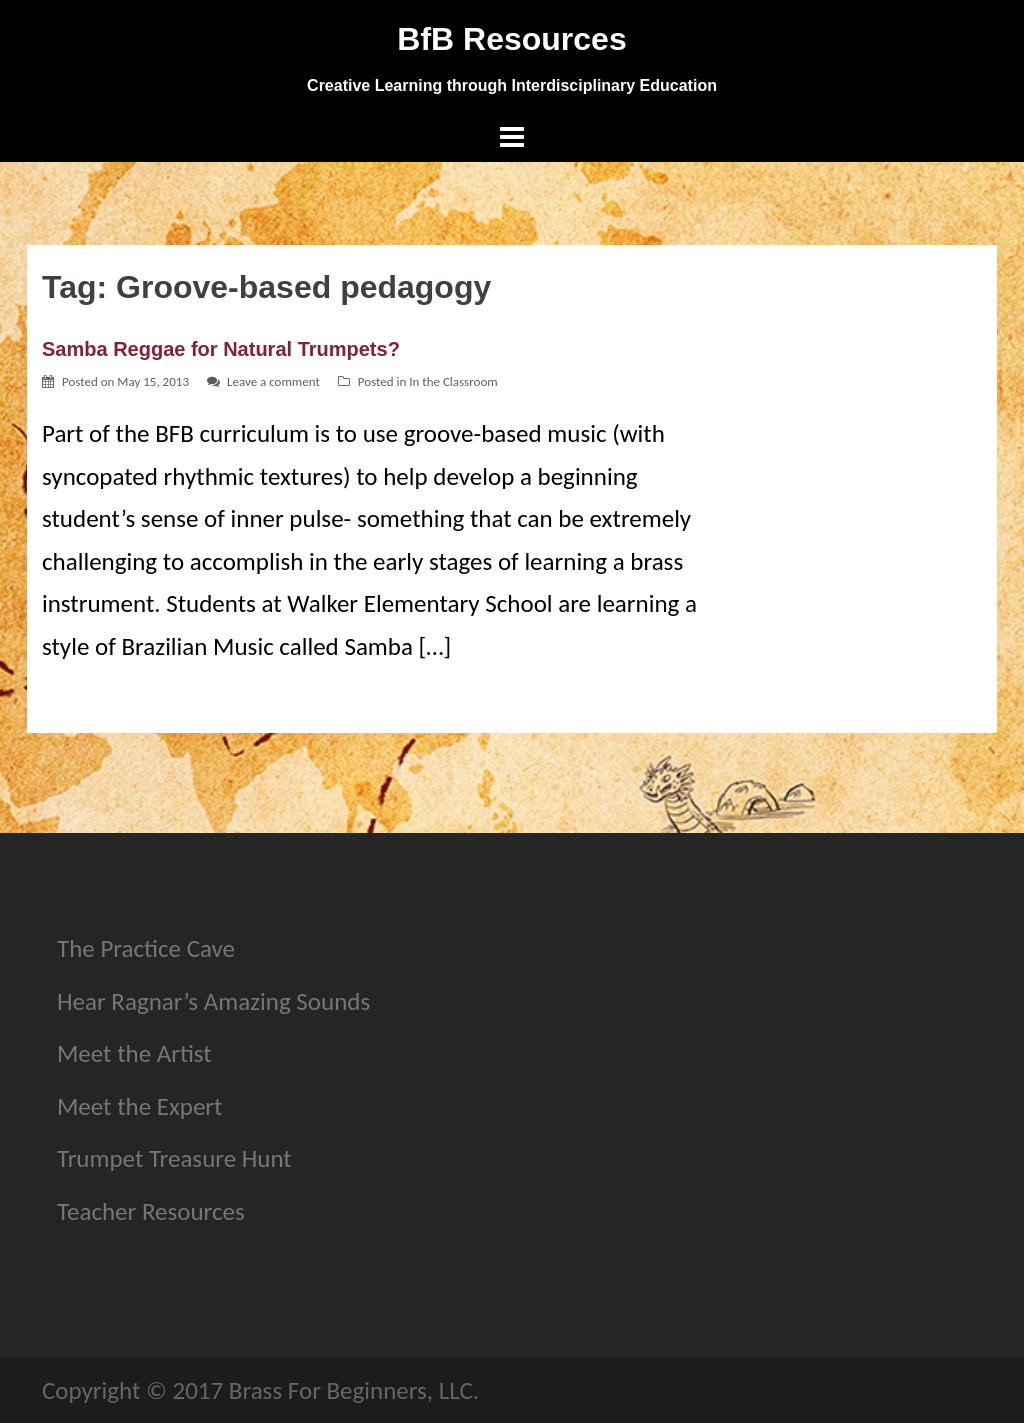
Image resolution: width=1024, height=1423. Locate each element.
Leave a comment (273, 381)
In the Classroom (453, 381)
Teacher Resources (151, 1211)
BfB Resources (511, 39)
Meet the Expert (139, 1106)
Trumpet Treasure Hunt (174, 1158)
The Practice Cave (146, 948)
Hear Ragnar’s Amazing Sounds (213, 1001)
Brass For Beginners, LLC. (354, 1390)
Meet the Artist (134, 1053)
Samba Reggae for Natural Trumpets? (221, 349)
